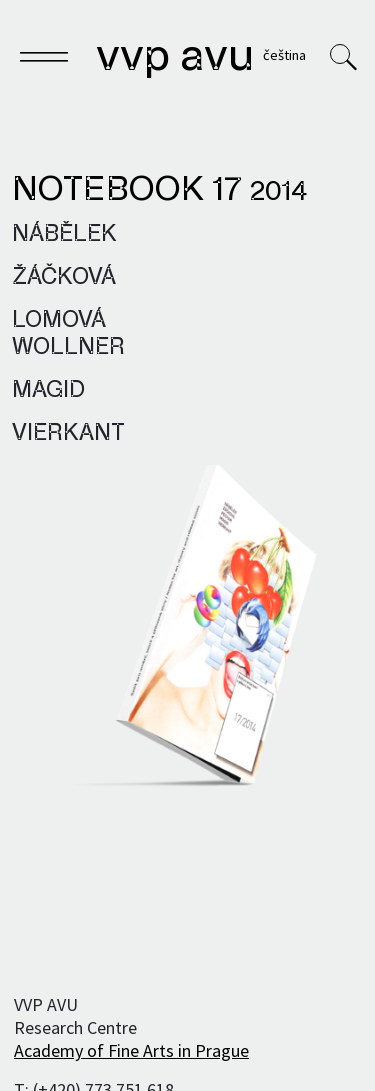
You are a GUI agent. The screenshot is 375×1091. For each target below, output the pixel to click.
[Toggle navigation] (44, 60)
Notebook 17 (159, 191)
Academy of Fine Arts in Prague (131, 1050)
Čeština (284, 55)
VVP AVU (175, 58)
